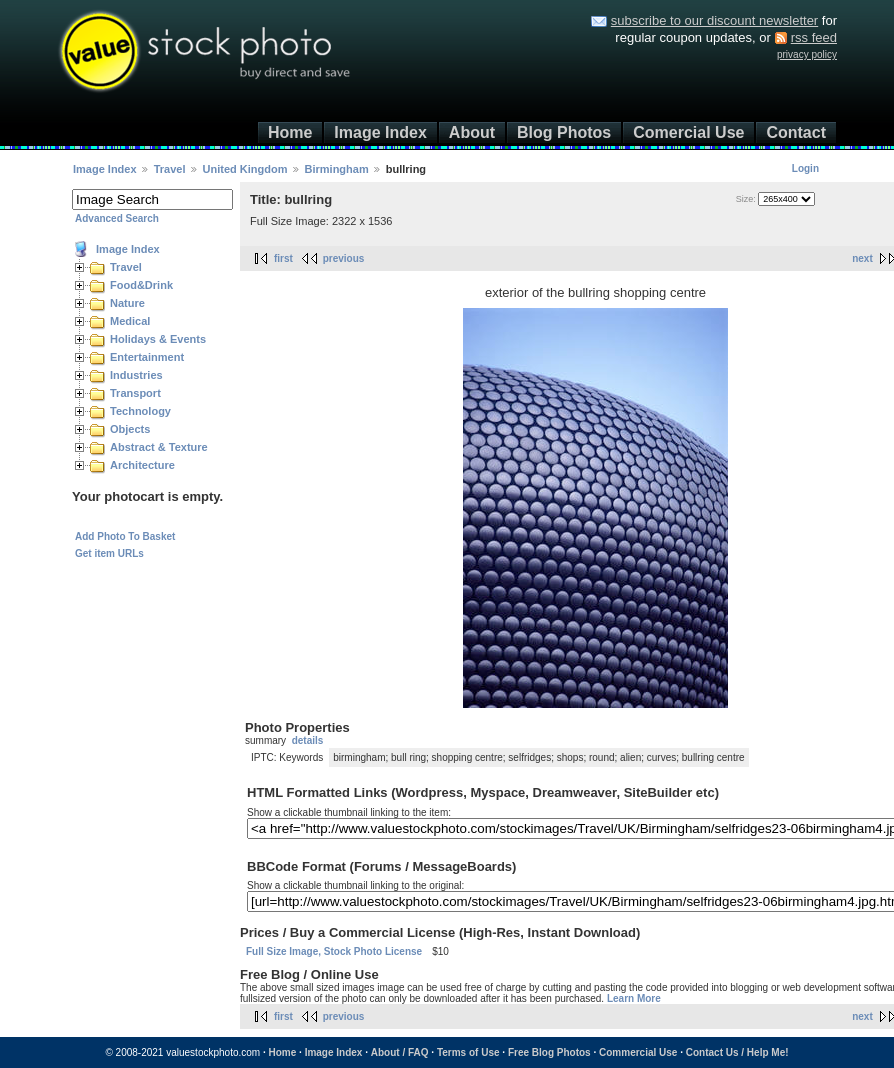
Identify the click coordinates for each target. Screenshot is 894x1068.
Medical (130, 321)
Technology (140, 411)
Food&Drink (141, 285)
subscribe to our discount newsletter (714, 20)
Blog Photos (564, 132)
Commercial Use (638, 1052)
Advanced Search (117, 218)
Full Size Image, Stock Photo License (334, 951)
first (283, 258)
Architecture (142, 465)
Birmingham (337, 169)
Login (805, 168)
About (472, 132)
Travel (170, 169)
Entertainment (147, 357)
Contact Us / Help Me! (737, 1052)
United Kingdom (245, 169)
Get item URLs (109, 553)
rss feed (814, 37)
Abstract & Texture (159, 447)
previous (344, 258)
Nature (127, 303)
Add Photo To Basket (125, 536)
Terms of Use (468, 1052)
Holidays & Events (158, 339)
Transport (135, 393)
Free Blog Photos (549, 1052)
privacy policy (807, 54)
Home (290, 132)
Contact (796, 132)
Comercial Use (688, 132)
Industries (136, 375)
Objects (130, 429)
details (308, 740)
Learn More (634, 998)
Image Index (380, 132)
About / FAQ (400, 1052)
